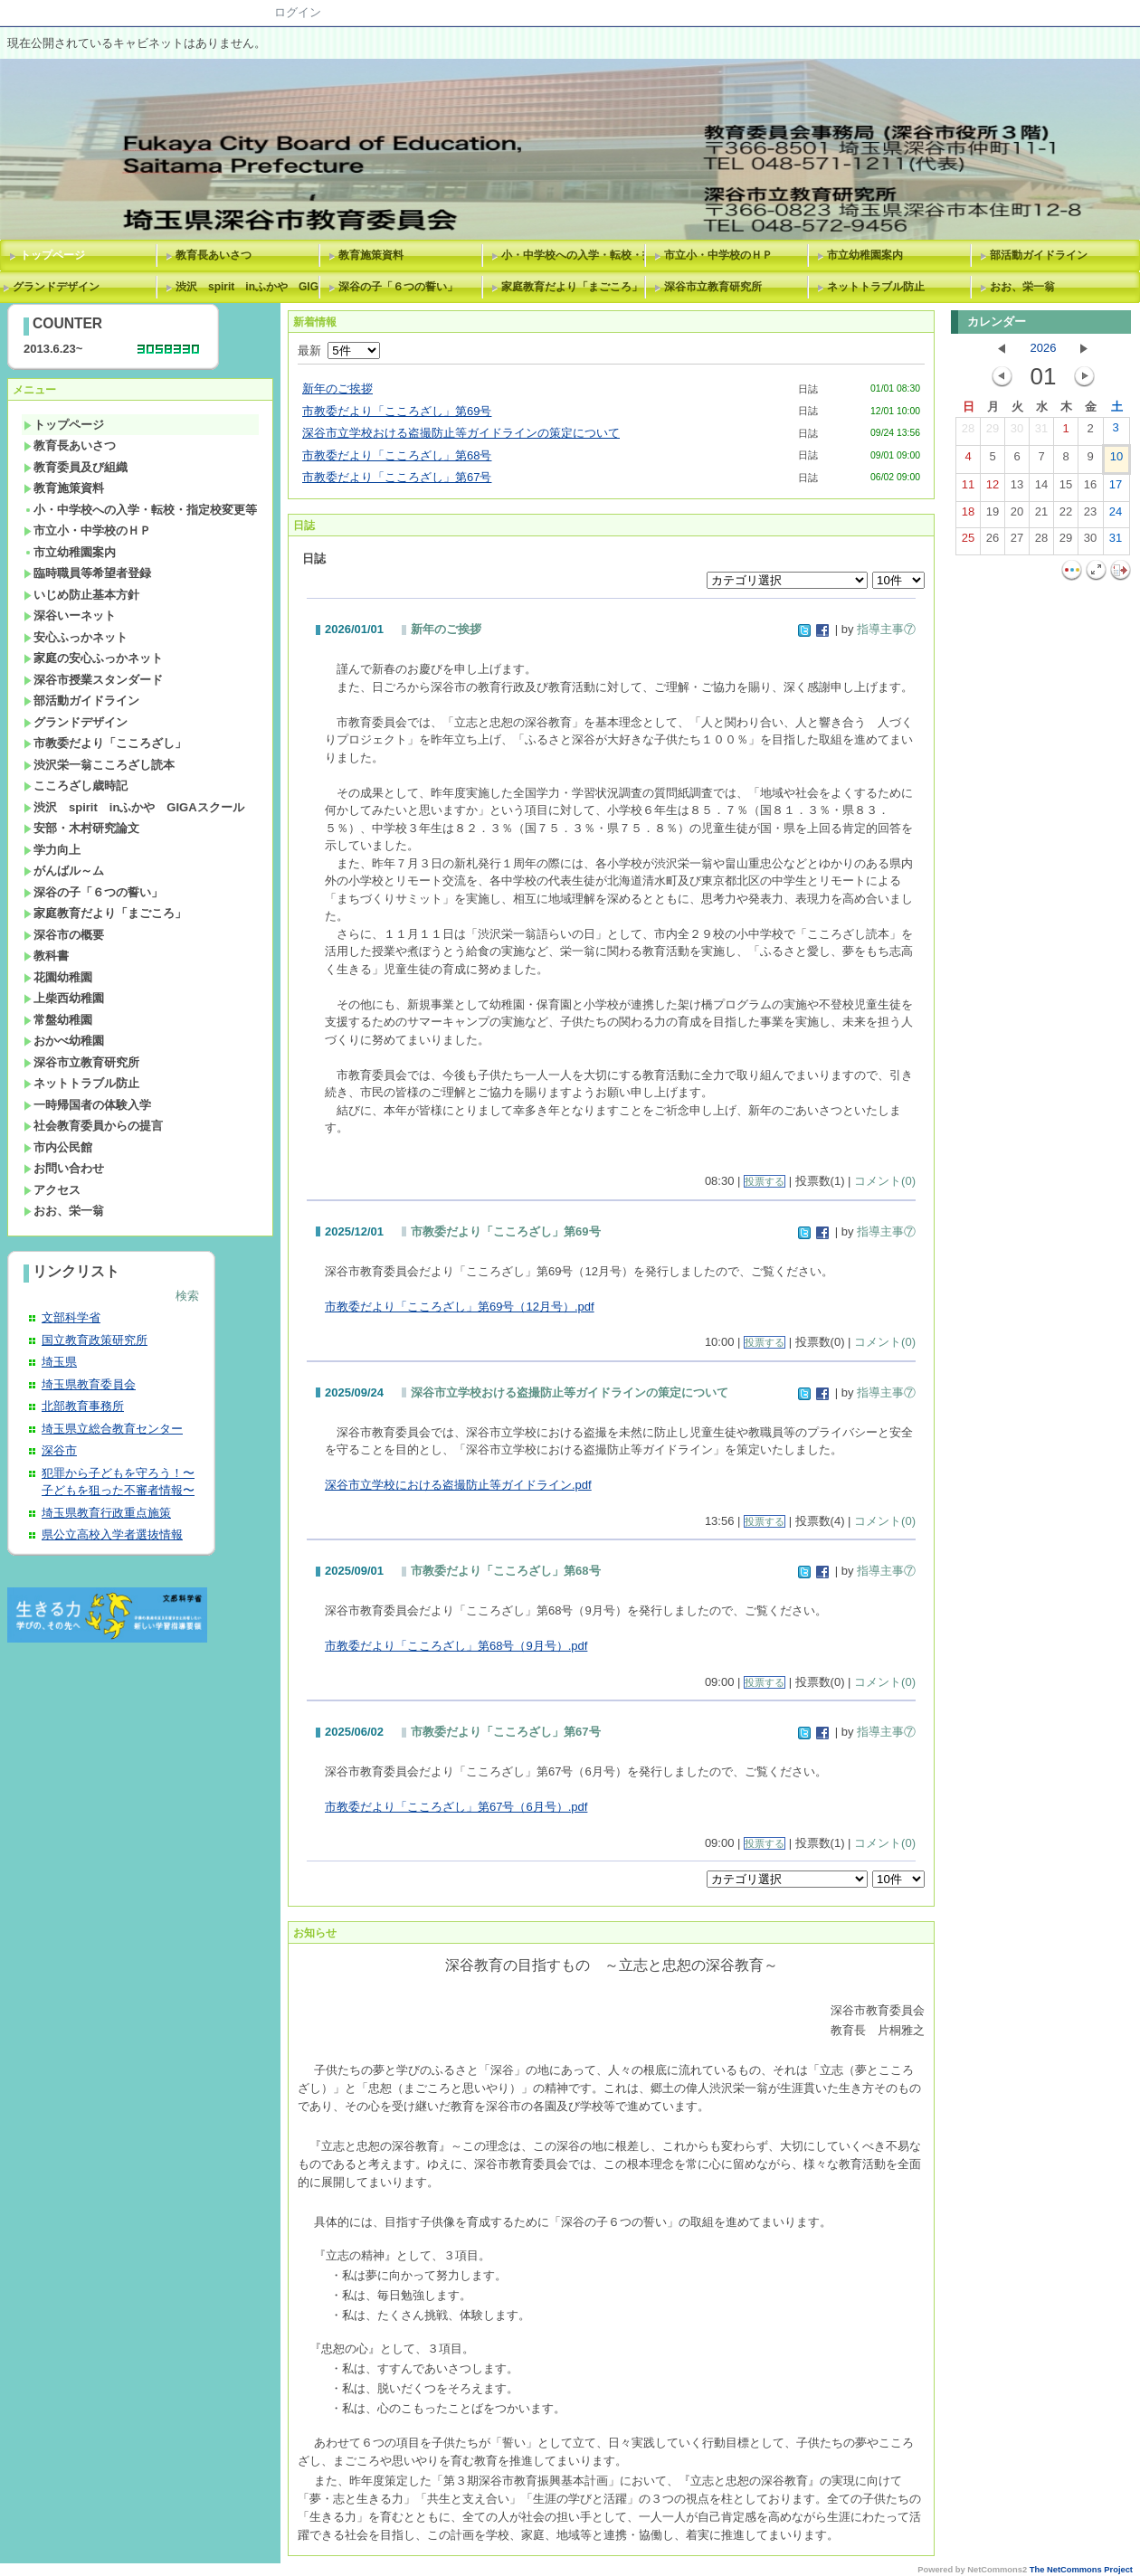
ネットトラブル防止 (876, 286)
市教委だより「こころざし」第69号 (396, 411)
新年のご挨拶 (337, 388)
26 (992, 542)
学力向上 (52, 850)
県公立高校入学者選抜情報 (112, 1534)
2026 (1044, 348)
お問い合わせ (64, 1168)
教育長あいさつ (214, 255)
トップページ (52, 255)
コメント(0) (885, 1181)
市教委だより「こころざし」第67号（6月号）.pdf (456, 1807)
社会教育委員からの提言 (93, 1125)
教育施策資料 (371, 255)
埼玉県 (59, 1361)
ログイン (297, 12)
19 (992, 515)
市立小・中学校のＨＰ (718, 255)
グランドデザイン (76, 722)
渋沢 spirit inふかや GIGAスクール (251, 286)
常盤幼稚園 (58, 1020)
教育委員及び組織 (76, 467)
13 (1017, 488)
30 (1017, 432)
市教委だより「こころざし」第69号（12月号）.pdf (459, 1306)
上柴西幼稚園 (64, 998)
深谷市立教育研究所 (713, 286)
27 (1017, 542)
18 (968, 515)
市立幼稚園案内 (865, 255)
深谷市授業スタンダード (93, 680)
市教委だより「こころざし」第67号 (396, 477)
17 (1115, 488)
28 (968, 432)
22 (1065, 515)
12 (992, 488)
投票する (764, 1181)
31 (1041, 432)
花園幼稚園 (58, 977)
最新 (339, 350)
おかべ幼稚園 (64, 1040)
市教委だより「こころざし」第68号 (396, 455)
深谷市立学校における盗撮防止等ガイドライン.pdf (458, 1485)
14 (1041, 488)
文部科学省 (71, 1317)
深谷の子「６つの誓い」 (398, 286)
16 (1090, 488)
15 (1065, 488)
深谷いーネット (70, 615)
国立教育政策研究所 (94, 1340)
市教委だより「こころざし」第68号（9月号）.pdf (456, 1646)
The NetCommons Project (1081, 2569)
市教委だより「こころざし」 (105, 743)
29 (992, 432)
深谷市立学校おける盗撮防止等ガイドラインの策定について (461, 433)
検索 (187, 1295)
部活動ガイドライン (1039, 255)
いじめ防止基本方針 (81, 594)
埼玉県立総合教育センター (112, 1428)
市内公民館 (58, 1147)
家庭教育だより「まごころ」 (571, 286)
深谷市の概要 (64, 935)
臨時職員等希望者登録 (87, 573)
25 (968, 542)
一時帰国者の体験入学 (87, 1105)
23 (1090, 515)
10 (1116, 460)
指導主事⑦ (886, 629)
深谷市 (59, 1450)
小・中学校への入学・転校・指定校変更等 (576, 255)
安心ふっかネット (76, 637)
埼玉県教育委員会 (89, 1384)
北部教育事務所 (83, 1406)
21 (1041, 515)
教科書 (46, 955)
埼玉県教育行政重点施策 (106, 1513)
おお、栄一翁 (1022, 286)
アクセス (52, 1190)
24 (1115, 515)
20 (1017, 515)
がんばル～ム (64, 870)
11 (968, 488)
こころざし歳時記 (76, 785)
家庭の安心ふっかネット (93, 658)
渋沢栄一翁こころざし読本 (99, 765)
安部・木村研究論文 (81, 828)
